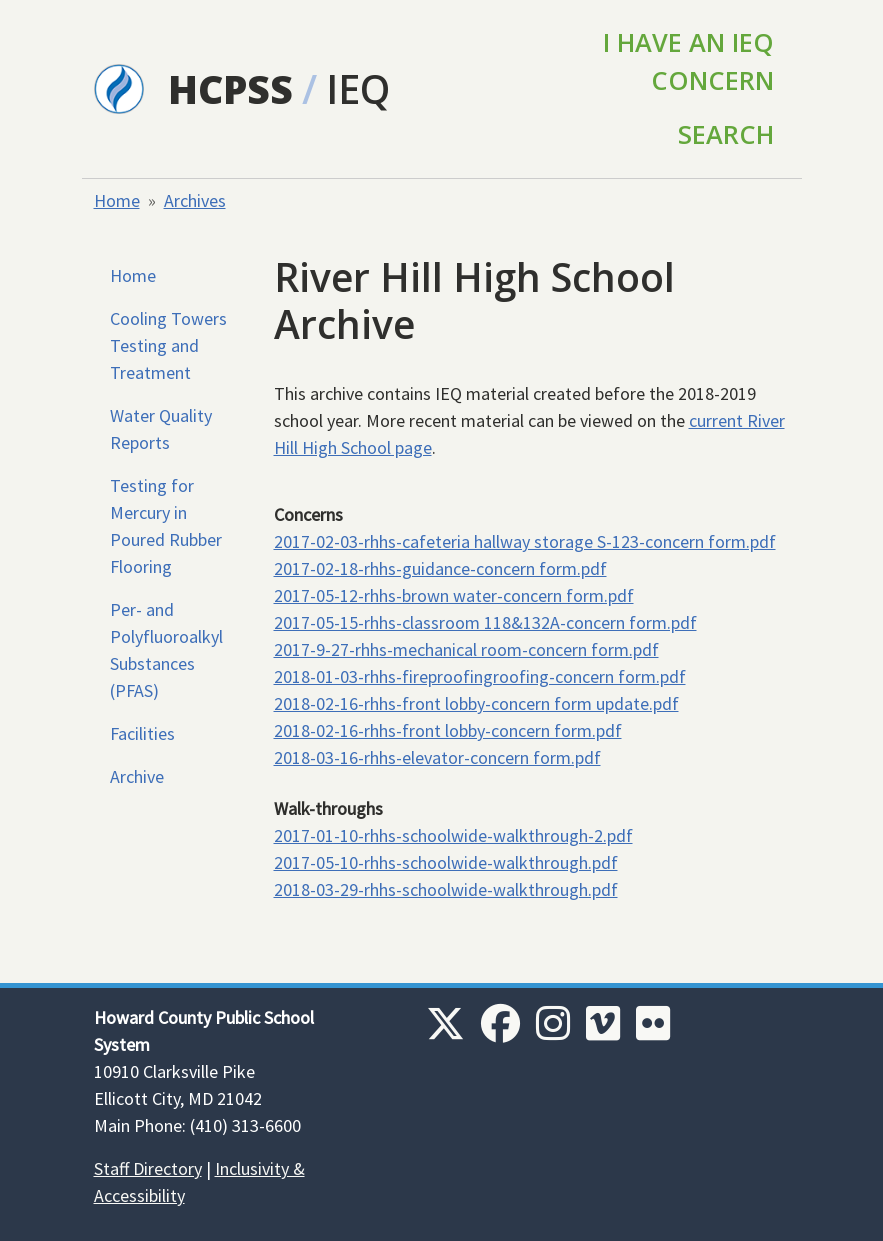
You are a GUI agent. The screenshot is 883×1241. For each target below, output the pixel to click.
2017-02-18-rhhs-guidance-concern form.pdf (440, 568)
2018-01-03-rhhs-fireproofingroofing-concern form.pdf (480, 676)
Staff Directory (148, 1168)
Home (117, 200)
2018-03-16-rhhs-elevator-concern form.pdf (437, 757)
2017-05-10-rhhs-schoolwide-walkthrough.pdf (446, 862)
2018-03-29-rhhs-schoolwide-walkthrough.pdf (446, 889)
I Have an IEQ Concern (688, 61)
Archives (195, 200)
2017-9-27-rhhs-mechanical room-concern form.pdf (466, 649)
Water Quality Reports (161, 429)
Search (726, 134)
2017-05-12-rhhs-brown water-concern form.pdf (454, 595)
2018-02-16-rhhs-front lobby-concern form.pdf (448, 730)
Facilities (142, 733)
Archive (137, 776)
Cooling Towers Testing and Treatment (168, 345)
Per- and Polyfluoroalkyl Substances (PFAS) (166, 650)
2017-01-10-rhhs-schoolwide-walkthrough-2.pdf (453, 835)
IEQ (358, 88)
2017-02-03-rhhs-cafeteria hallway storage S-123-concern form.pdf (525, 541)
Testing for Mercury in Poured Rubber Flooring (166, 526)
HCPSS (230, 88)
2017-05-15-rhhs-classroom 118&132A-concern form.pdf (485, 622)
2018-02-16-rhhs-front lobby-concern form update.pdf (476, 703)
